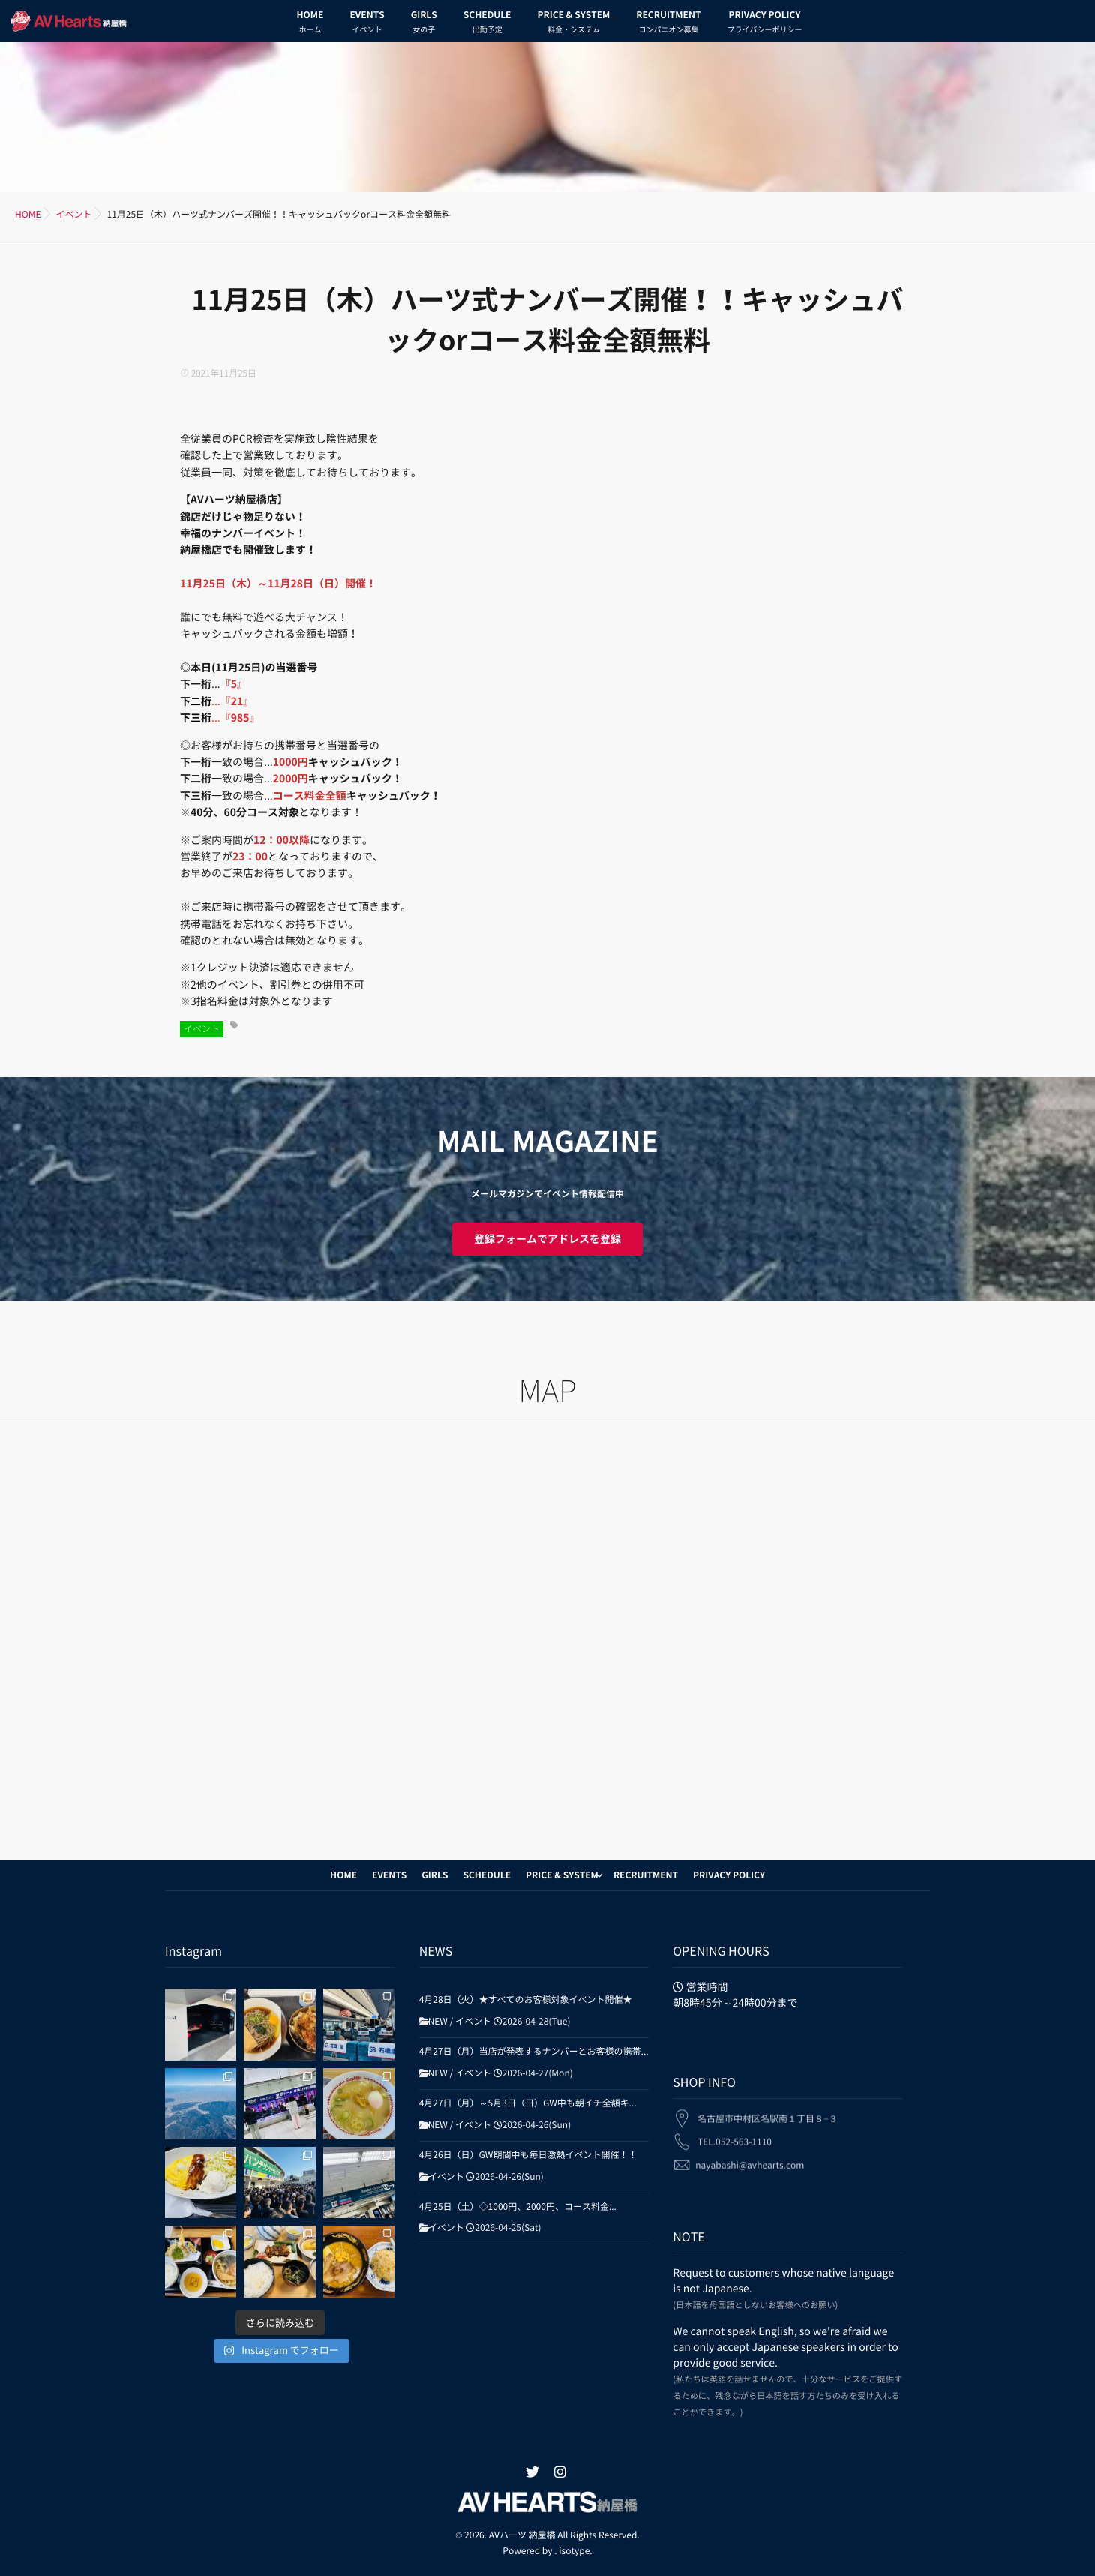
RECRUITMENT (668, 24)
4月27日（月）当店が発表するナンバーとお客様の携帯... (534, 2051)
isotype (574, 2551)
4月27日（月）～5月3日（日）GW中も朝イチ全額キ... (528, 2103)
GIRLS (424, 24)
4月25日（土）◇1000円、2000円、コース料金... (517, 2206)
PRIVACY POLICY (764, 24)
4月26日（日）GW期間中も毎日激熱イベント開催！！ (528, 2155)
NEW (438, 2021)
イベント (202, 1029)
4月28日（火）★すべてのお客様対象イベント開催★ (525, 1999)
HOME (310, 24)
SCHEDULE (488, 24)
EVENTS (367, 24)
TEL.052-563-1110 (735, 2133)
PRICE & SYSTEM (573, 24)
